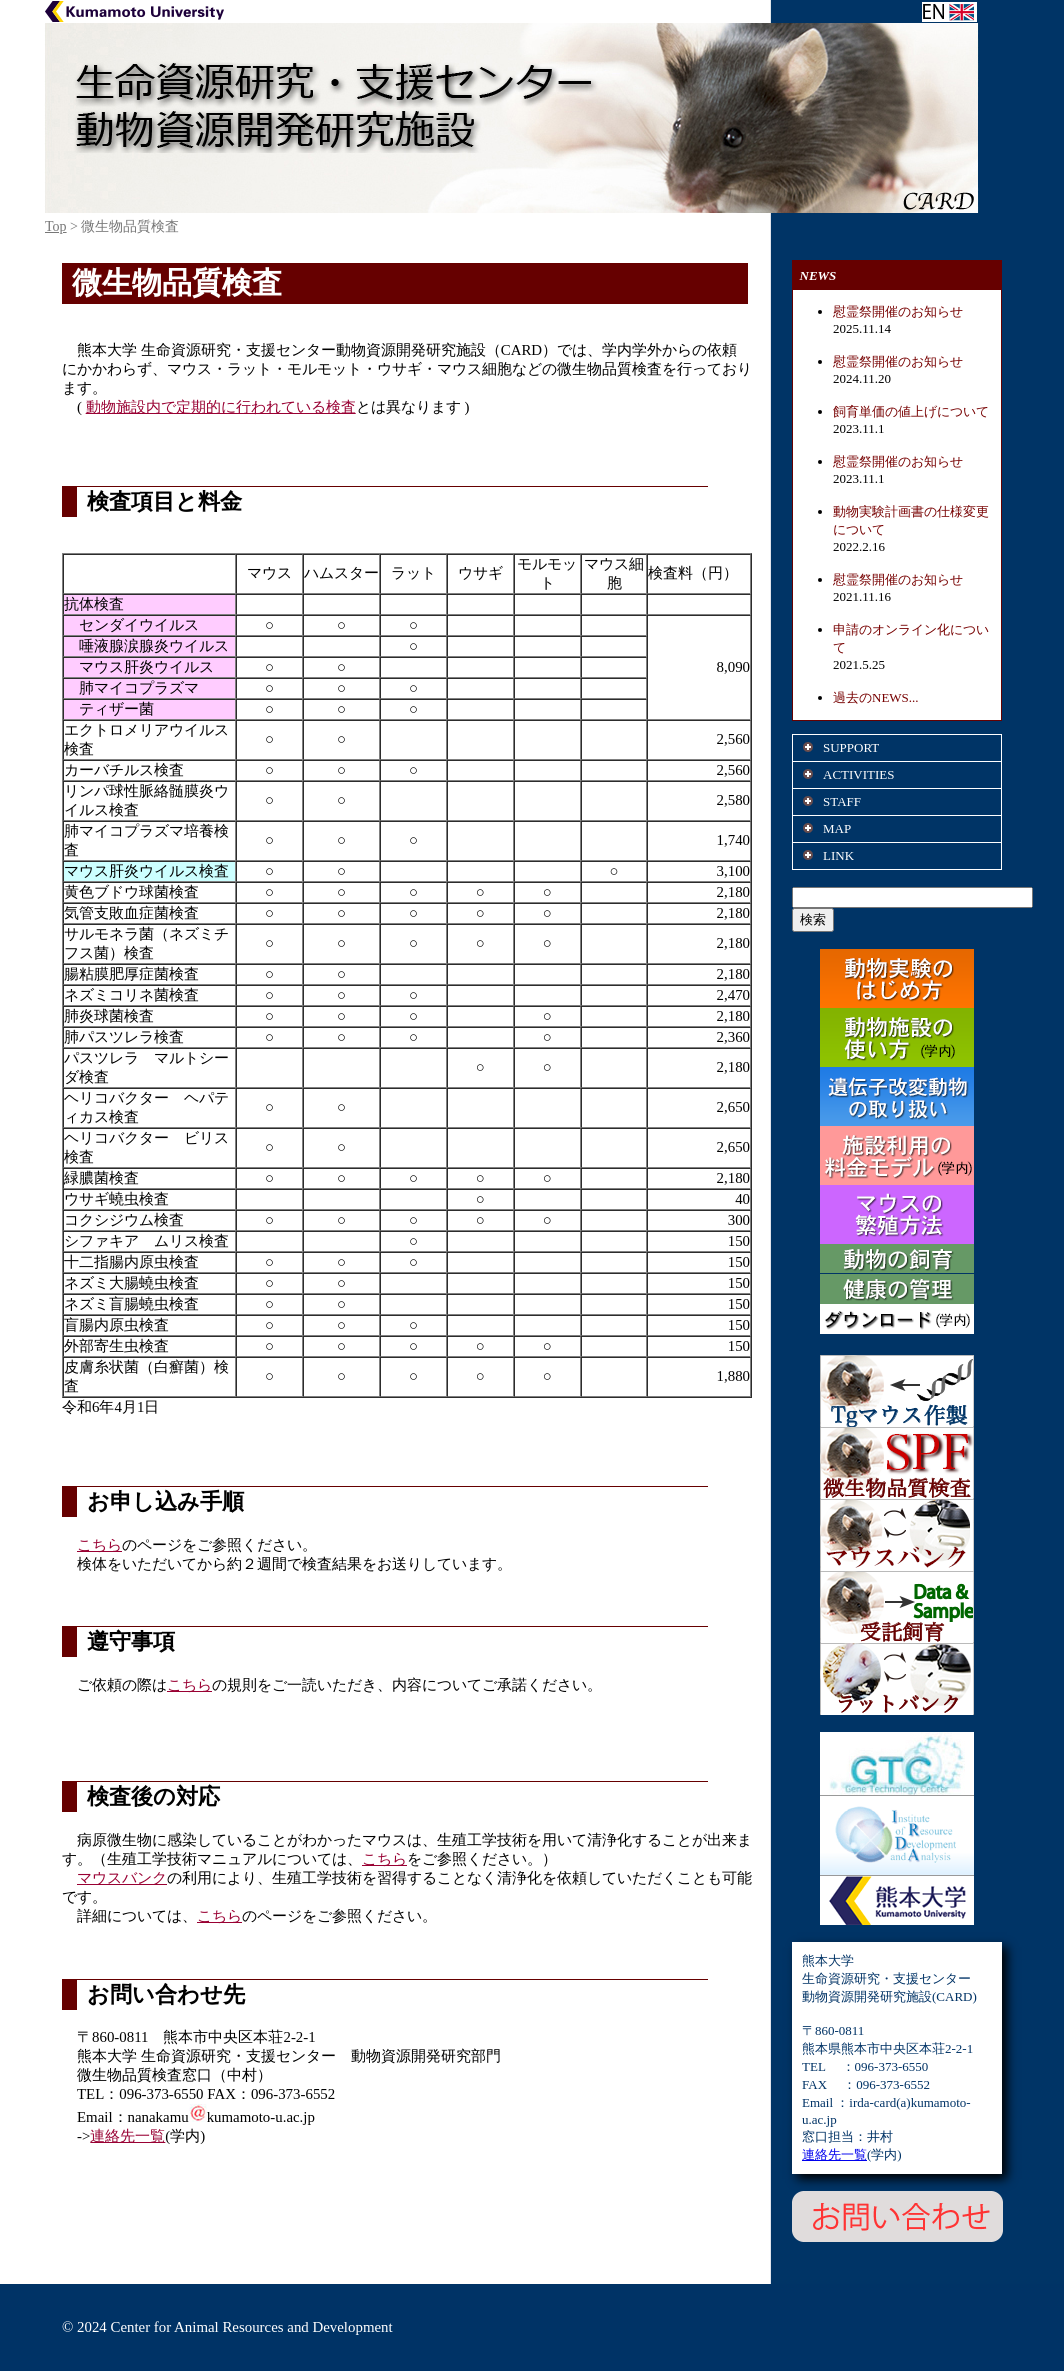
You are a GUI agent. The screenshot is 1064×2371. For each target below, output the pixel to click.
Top (56, 226)
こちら (99, 1545)
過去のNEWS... (876, 697)
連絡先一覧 (127, 2136)
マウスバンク (122, 1878)
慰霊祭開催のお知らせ (898, 311)
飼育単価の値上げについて (911, 411)
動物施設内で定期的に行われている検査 (221, 407)
